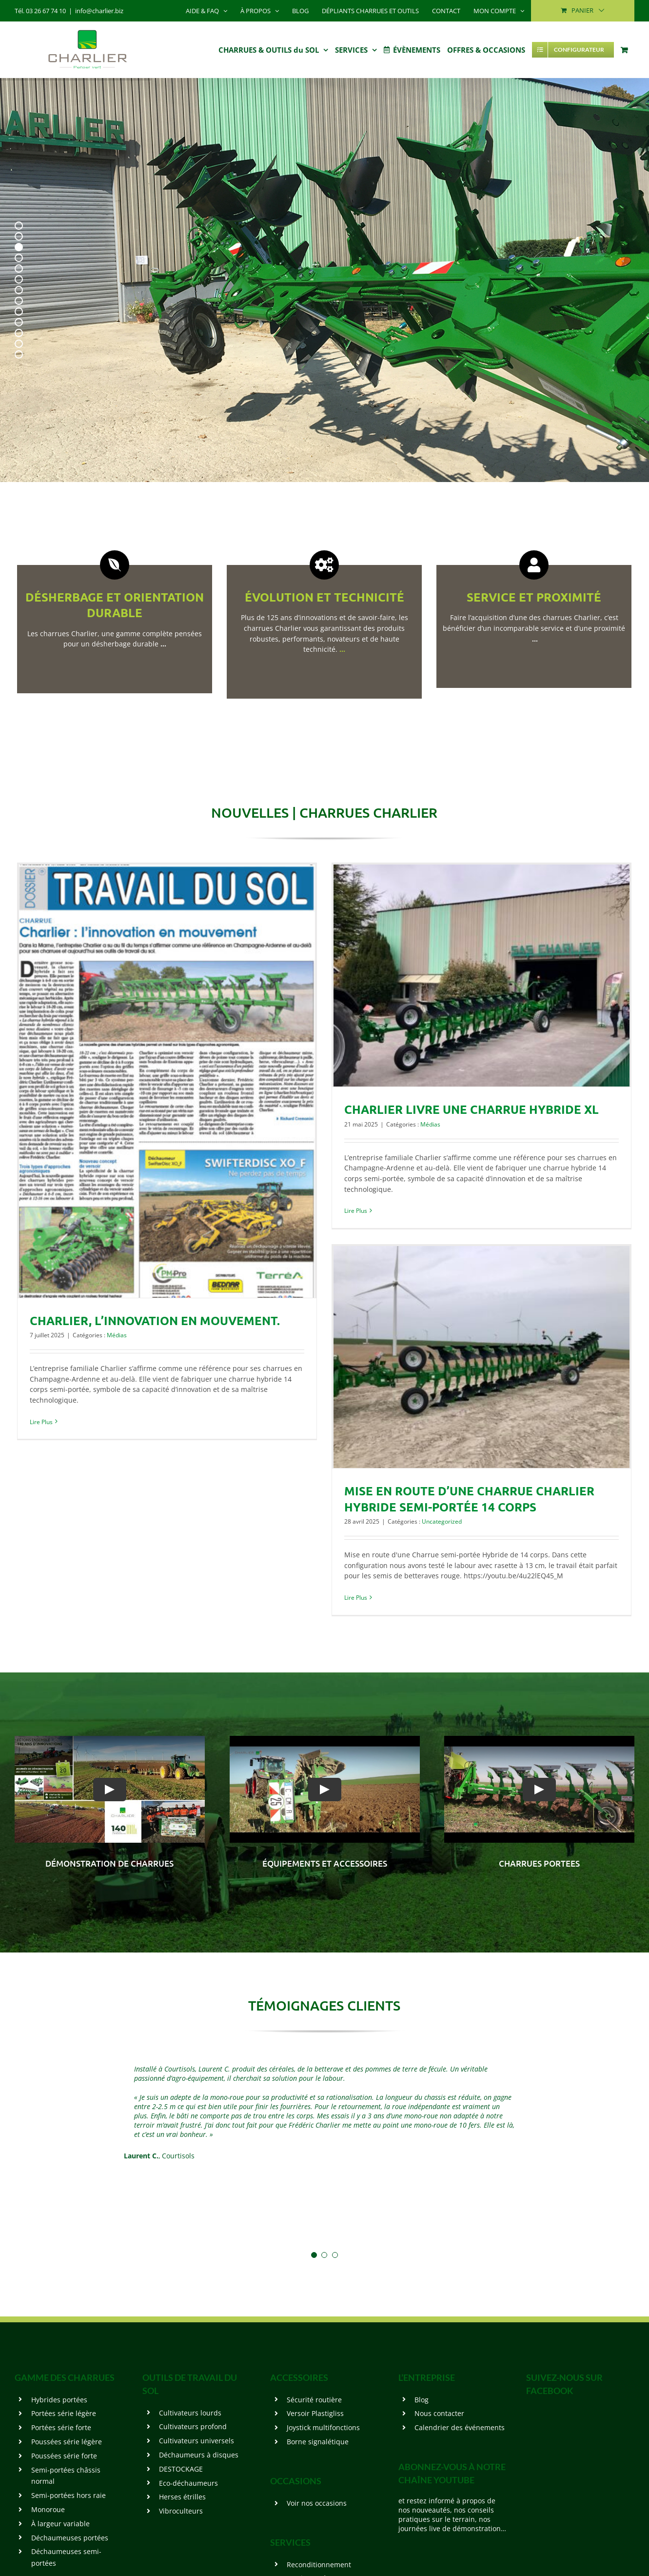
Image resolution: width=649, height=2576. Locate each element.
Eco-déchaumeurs (188, 2483)
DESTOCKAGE (181, 2469)
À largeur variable (60, 2523)
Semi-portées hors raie (68, 2495)
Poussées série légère (66, 2441)
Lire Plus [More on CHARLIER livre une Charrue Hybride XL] (355, 1211)
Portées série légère (63, 2413)
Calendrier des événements (459, 2427)
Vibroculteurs (181, 2511)
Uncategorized (442, 1521)
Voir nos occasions (317, 2503)
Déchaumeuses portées (69, 2537)
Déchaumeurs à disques (198, 2454)
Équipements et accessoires (324, 1863)
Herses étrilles (182, 2496)
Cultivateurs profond (193, 2426)
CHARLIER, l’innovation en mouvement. (155, 1320)
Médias (117, 1335)
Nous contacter (439, 2413)
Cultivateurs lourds (190, 2412)
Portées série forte (61, 2427)
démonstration (80, 1863)
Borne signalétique (318, 2441)
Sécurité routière (314, 2399)
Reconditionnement (319, 2564)
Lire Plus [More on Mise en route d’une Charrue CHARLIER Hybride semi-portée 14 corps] (355, 1597)
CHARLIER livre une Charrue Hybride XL (471, 1109)
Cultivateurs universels (196, 2440)
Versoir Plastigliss (315, 2413)
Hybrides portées (59, 2399)
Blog (421, 2399)
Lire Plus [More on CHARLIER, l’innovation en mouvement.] (41, 1422)
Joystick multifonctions (323, 2427)
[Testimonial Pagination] (314, 2255)
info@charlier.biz (99, 10)
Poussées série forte (64, 2455)
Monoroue (48, 2509)
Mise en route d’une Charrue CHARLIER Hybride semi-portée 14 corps (469, 1498)
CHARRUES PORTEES (539, 1863)
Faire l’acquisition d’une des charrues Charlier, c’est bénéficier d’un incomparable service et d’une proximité (534, 628)
